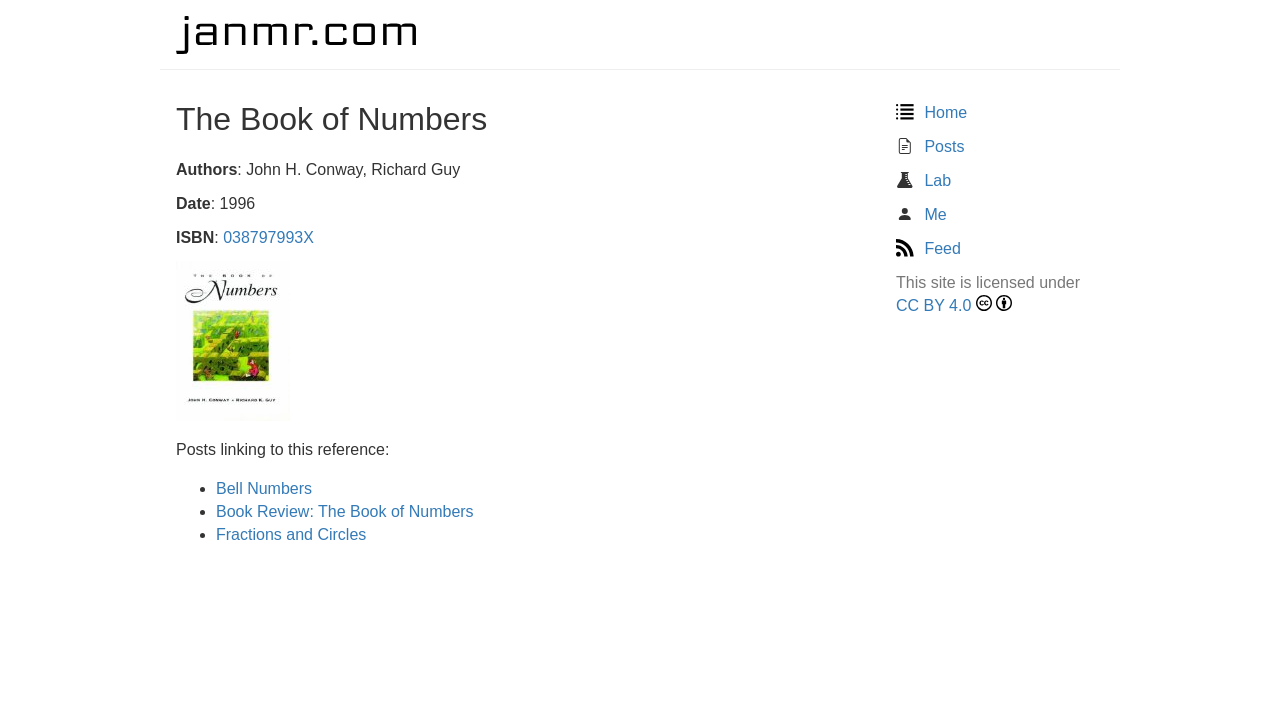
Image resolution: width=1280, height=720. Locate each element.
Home (931, 112)
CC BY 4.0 (933, 305)
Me (921, 214)
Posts (930, 146)
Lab (923, 180)
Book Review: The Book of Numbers (345, 511)
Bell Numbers (264, 488)
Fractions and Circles (291, 534)
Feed (928, 248)
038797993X (268, 237)
